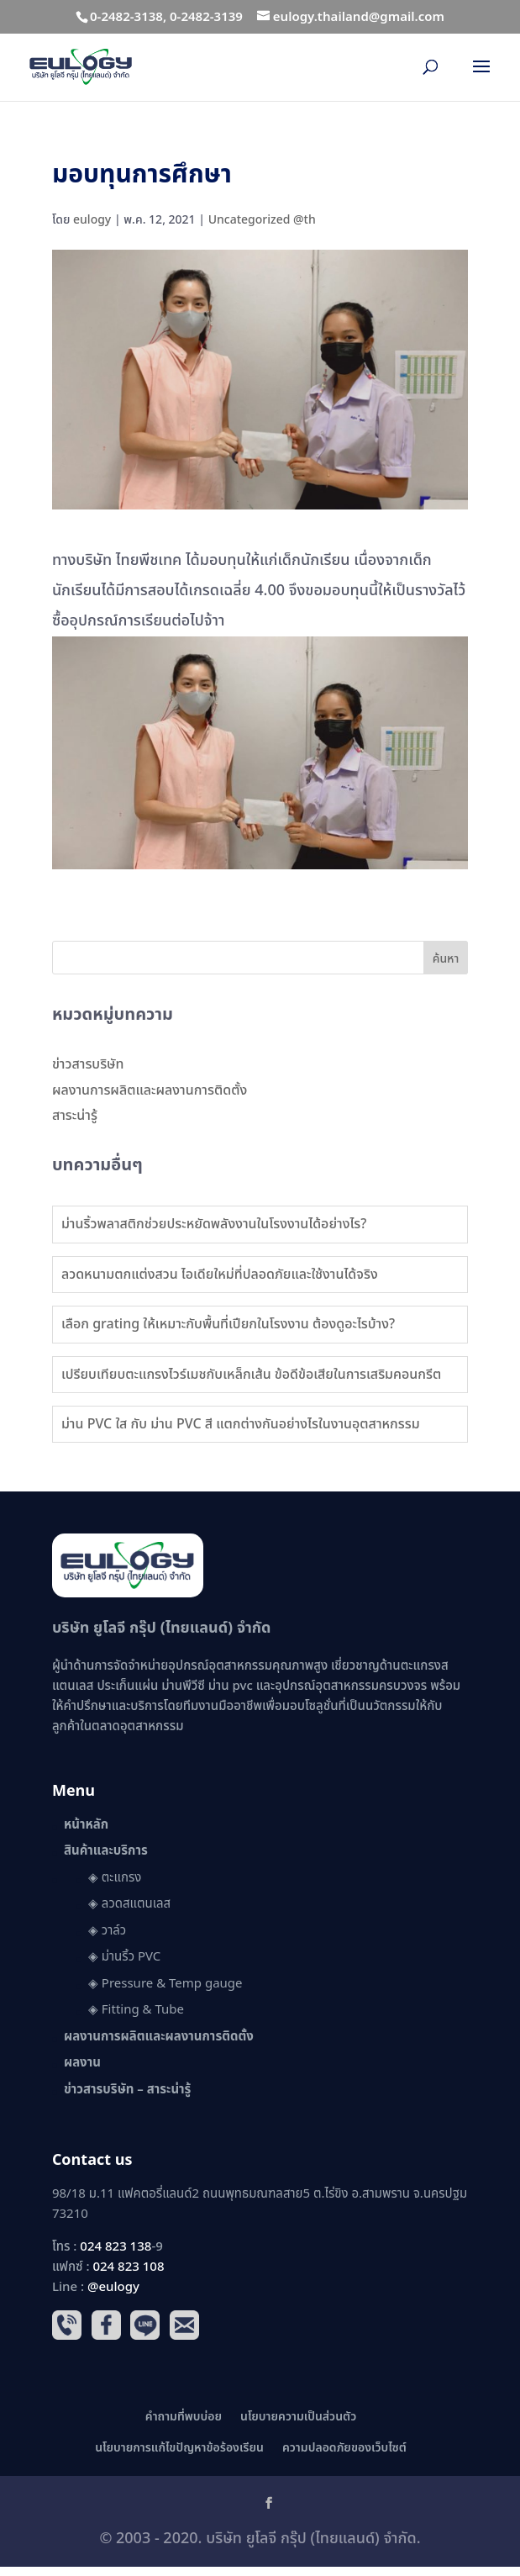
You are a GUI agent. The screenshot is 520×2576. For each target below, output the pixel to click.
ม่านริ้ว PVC (131, 1956)
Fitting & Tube (143, 2009)
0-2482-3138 (126, 17)
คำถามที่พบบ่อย (183, 2417)
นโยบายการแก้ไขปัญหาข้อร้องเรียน (179, 2448)
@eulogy (113, 2287)
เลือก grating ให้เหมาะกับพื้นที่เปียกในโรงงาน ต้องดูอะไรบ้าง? (228, 1324)
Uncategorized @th (262, 220)
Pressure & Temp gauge (172, 1983)
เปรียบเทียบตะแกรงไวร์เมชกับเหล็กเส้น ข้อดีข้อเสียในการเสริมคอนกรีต (251, 1375)
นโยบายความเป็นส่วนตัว (298, 2417)
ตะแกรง (122, 1877)
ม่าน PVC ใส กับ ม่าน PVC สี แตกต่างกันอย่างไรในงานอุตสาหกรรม (240, 1424)
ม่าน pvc (230, 1686)
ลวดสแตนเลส (136, 1904)
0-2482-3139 (206, 17)
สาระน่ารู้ (74, 1116)
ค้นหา (446, 959)
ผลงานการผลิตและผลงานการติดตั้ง (149, 1090)
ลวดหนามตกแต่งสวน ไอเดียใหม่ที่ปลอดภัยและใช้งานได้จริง (219, 1274)
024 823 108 (128, 2267)
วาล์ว (114, 1930)
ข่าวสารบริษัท (88, 1064)
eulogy (92, 220)
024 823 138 (115, 2247)
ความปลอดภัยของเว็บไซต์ (344, 2448)
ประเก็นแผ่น (127, 1686)
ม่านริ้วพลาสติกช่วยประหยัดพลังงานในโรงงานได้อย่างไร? (214, 1224)
